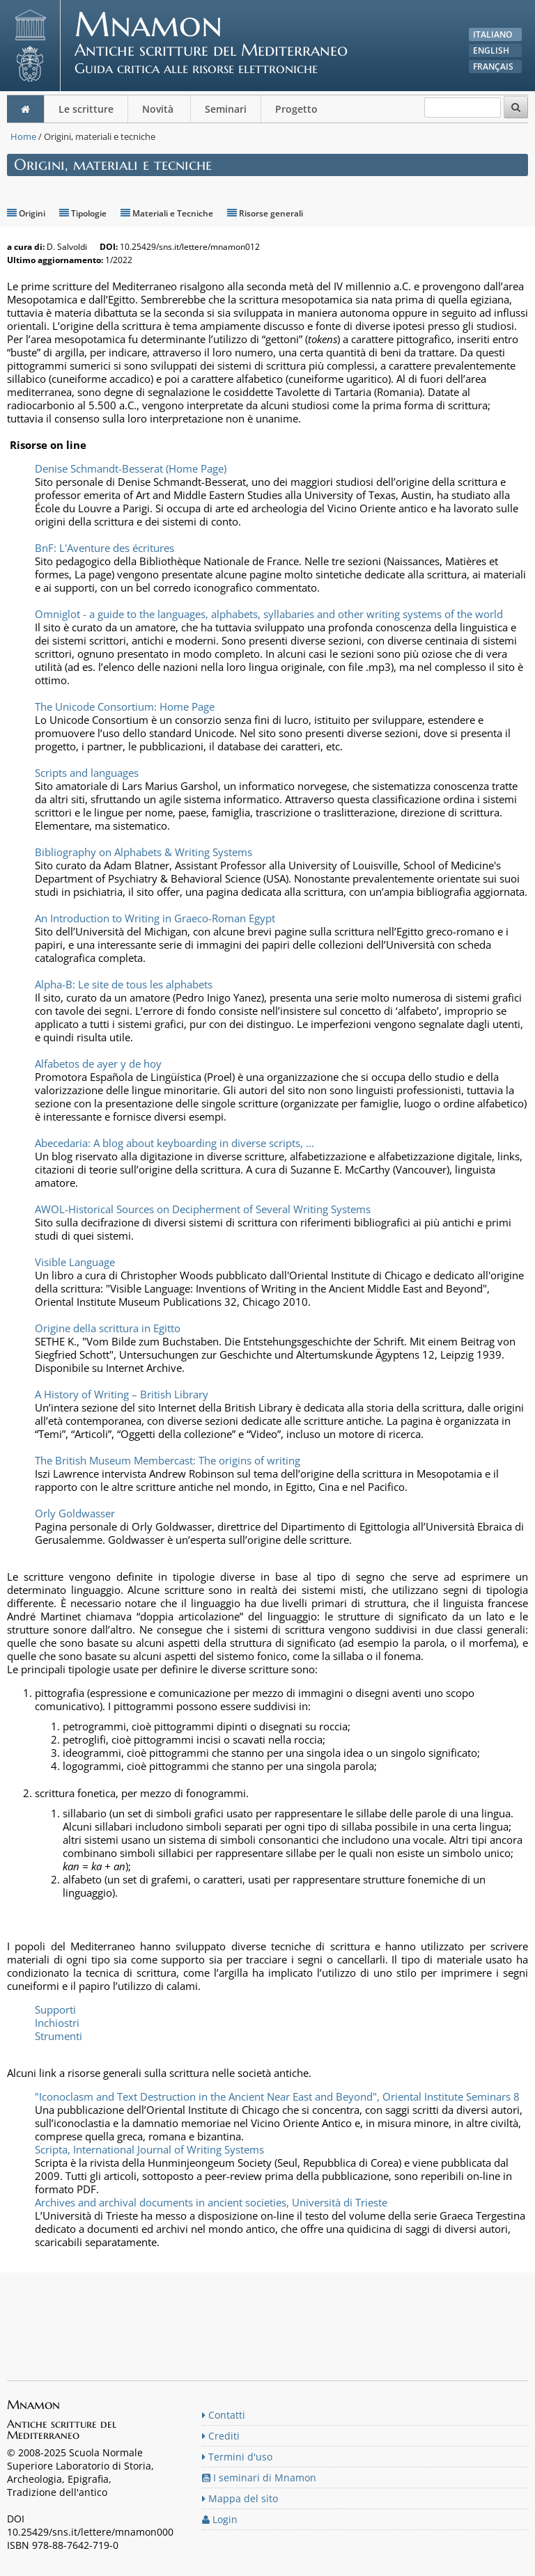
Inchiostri (57, 2023)
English (491, 50)
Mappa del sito (240, 2498)
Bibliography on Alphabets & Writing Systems (143, 852)
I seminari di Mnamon (259, 2477)
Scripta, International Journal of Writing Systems (149, 2149)
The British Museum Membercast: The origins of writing (167, 1460)
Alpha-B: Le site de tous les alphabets (123, 984)
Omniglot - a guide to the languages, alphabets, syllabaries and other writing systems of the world (269, 614)
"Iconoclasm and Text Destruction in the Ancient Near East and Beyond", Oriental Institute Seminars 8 (277, 2096)
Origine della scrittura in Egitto (107, 1328)
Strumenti (58, 2036)
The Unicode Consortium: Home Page (125, 706)
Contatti (223, 2414)
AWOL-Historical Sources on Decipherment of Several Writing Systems (203, 1209)
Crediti (221, 2435)
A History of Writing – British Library (121, 1394)
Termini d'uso (237, 2456)
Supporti (55, 2009)
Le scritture (86, 109)
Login (220, 2519)
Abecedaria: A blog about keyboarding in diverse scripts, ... (174, 1143)
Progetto (297, 109)
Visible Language (75, 1262)
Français (493, 66)
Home (23, 136)
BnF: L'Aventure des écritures (104, 548)
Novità (159, 109)
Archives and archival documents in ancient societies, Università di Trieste (211, 2202)
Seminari (226, 109)
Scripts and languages (87, 773)
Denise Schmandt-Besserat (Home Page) (130, 468)
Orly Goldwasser (75, 1513)
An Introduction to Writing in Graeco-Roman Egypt (155, 918)
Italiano (492, 34)
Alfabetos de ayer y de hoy (98, 1063)
